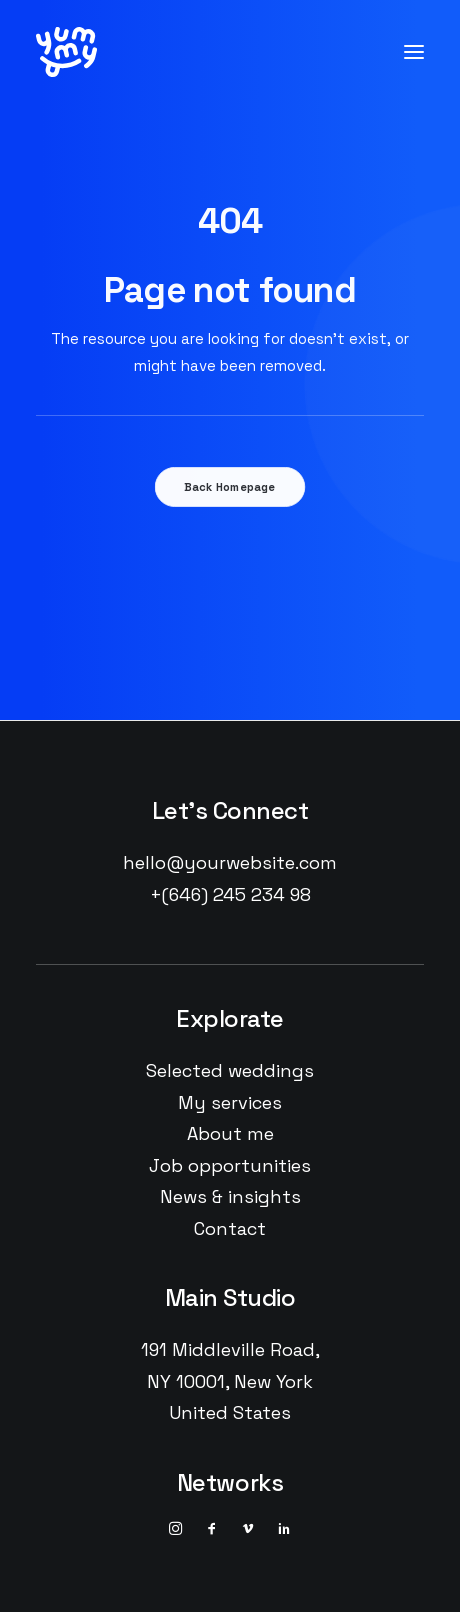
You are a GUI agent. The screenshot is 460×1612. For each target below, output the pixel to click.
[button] (414, 52)
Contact (230, 1228)
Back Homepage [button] (229, 487)
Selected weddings (230, 1070)
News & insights (230, 1196)
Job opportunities (230, 1165)
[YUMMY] (66, 52)
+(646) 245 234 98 (230, 894)
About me (230, 1133)
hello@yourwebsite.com (230, 862)
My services (230, 1102)
